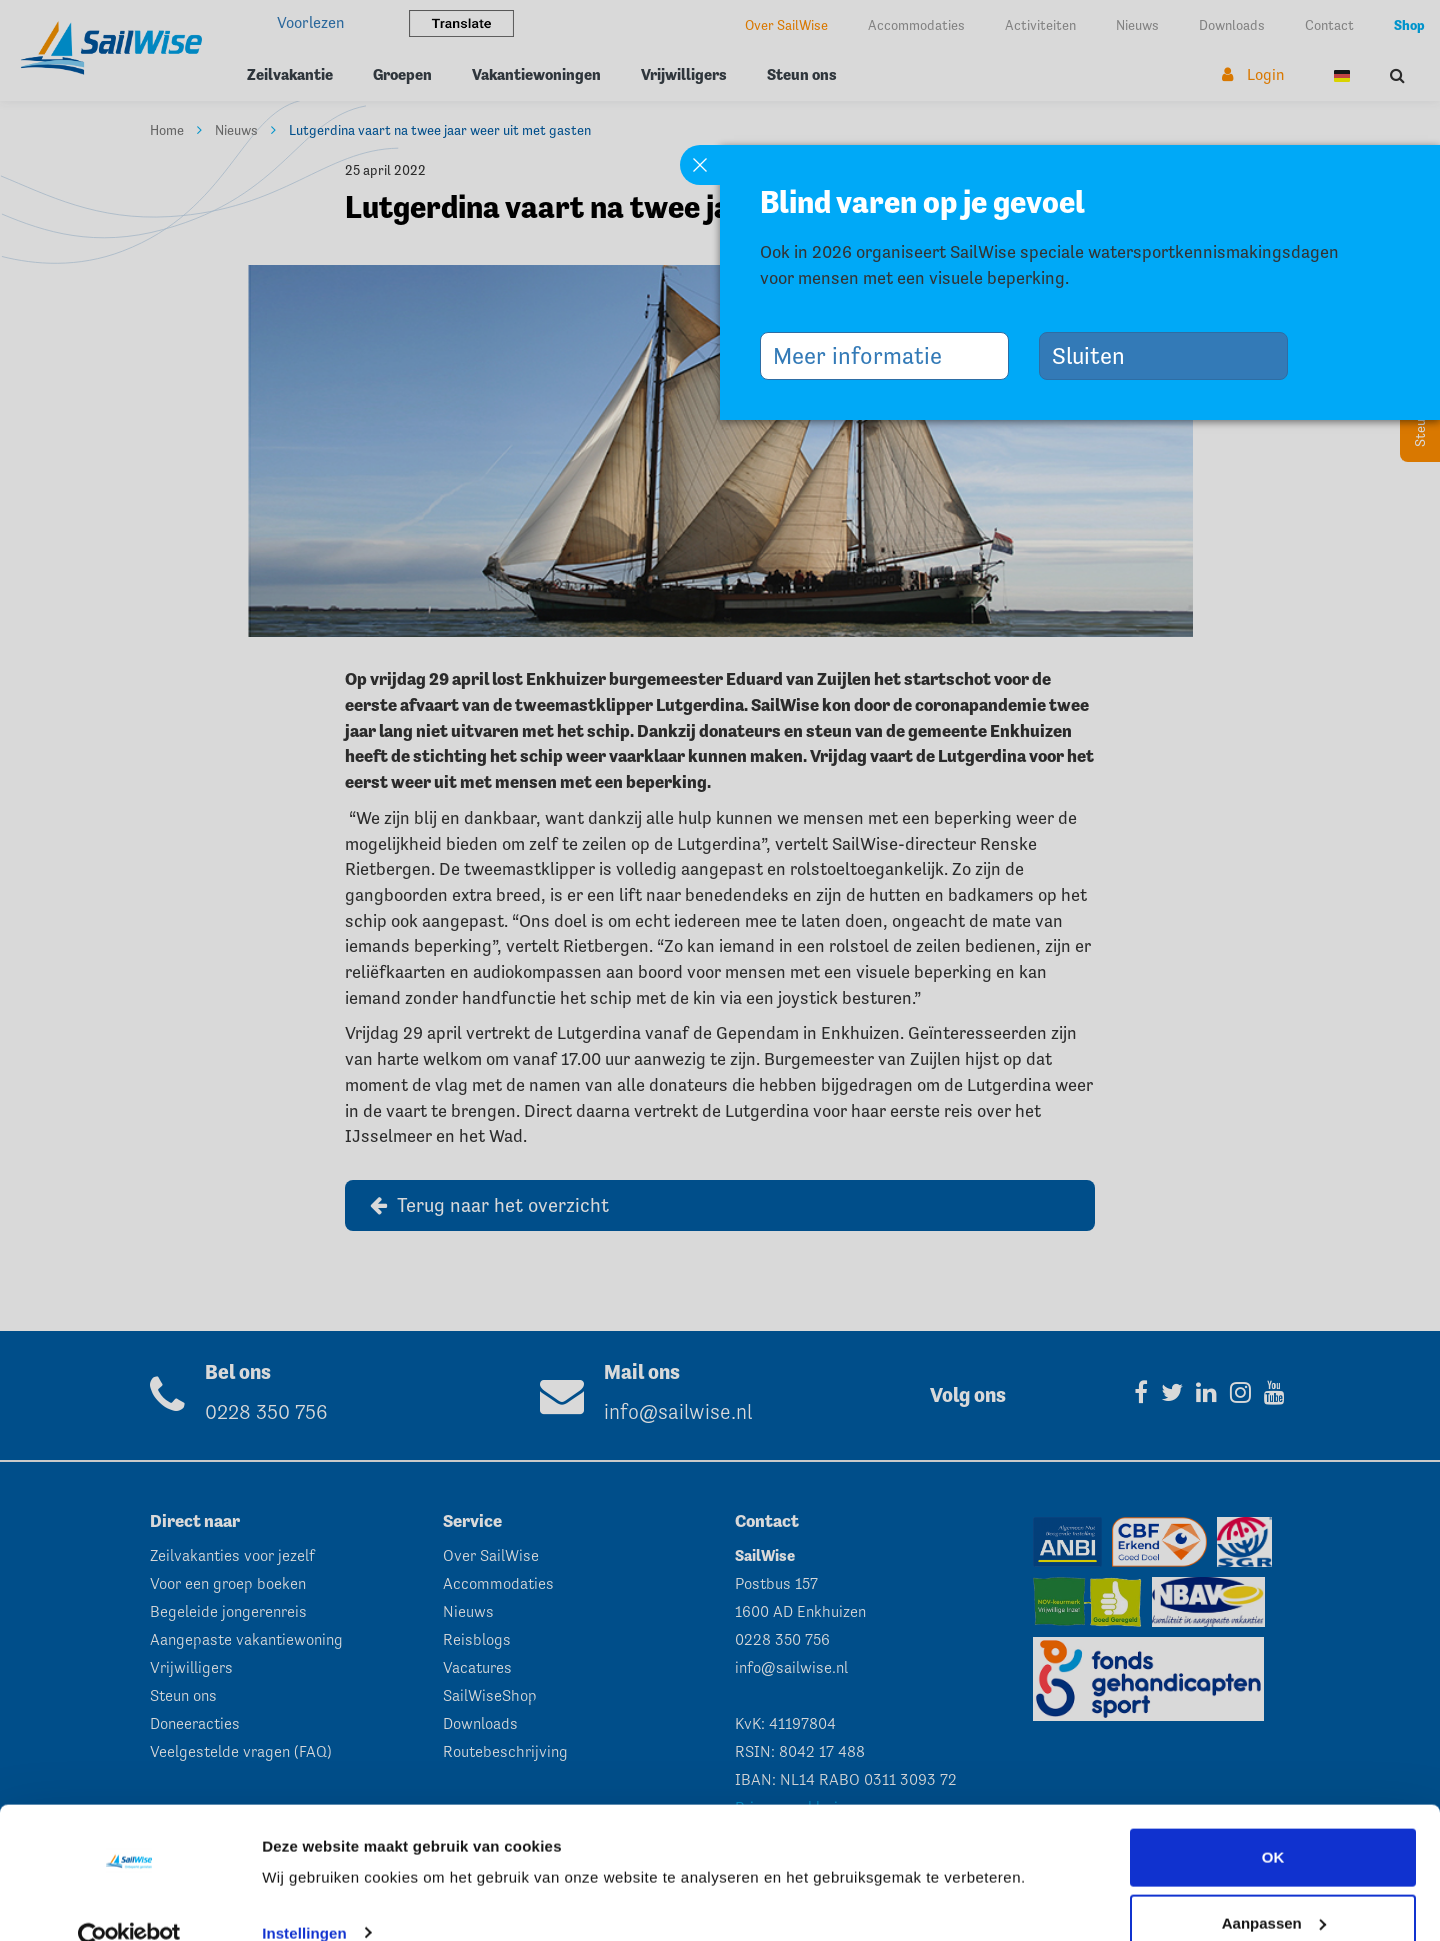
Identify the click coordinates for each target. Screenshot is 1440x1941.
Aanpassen (1274, 1887)
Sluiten (1096, 355)
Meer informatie (865, 355)
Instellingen (304, 1897)
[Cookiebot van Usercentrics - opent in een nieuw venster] (129, 1902)
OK (1273, 1822)
